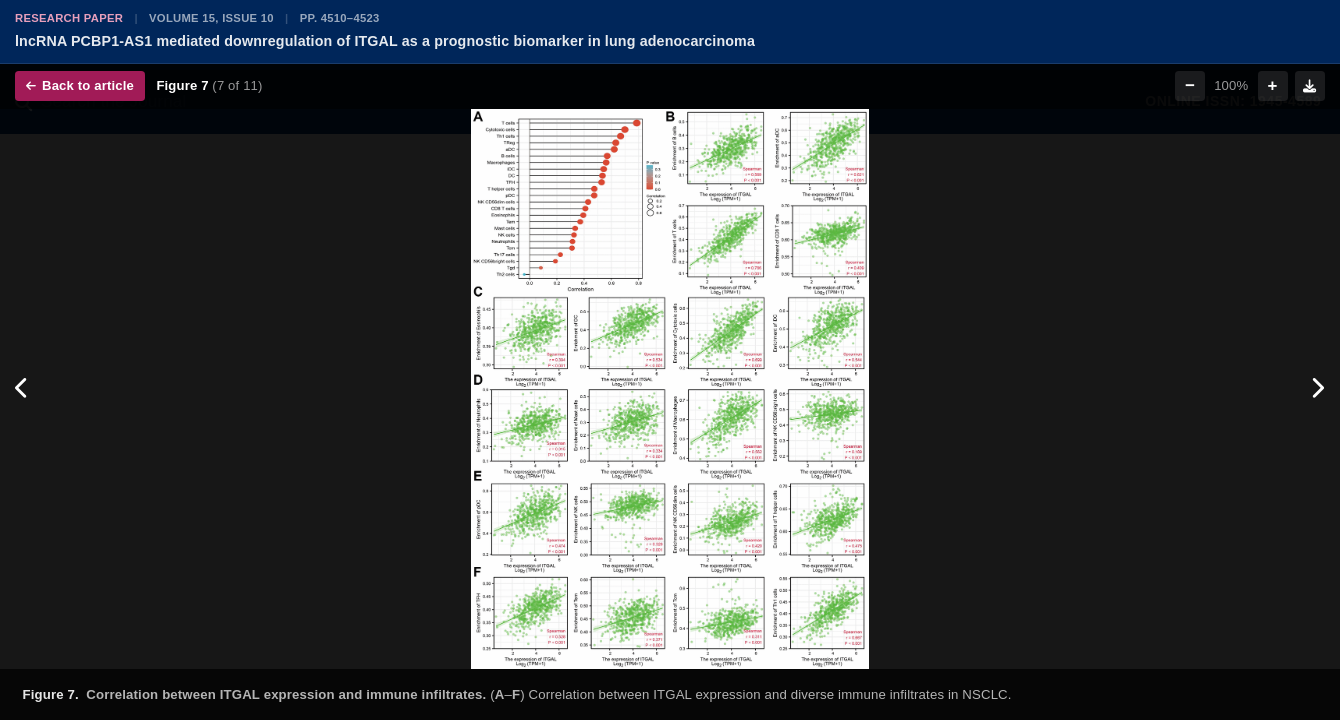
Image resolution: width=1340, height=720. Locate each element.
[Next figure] (1317, 389)
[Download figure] (1310, 86)
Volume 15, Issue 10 (211, 18)
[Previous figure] (22, 389)
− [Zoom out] (1190, 85)
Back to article (80, 85)
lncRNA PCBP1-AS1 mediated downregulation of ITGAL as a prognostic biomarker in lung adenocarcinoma (385, 41)
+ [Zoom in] (1273, 85)
